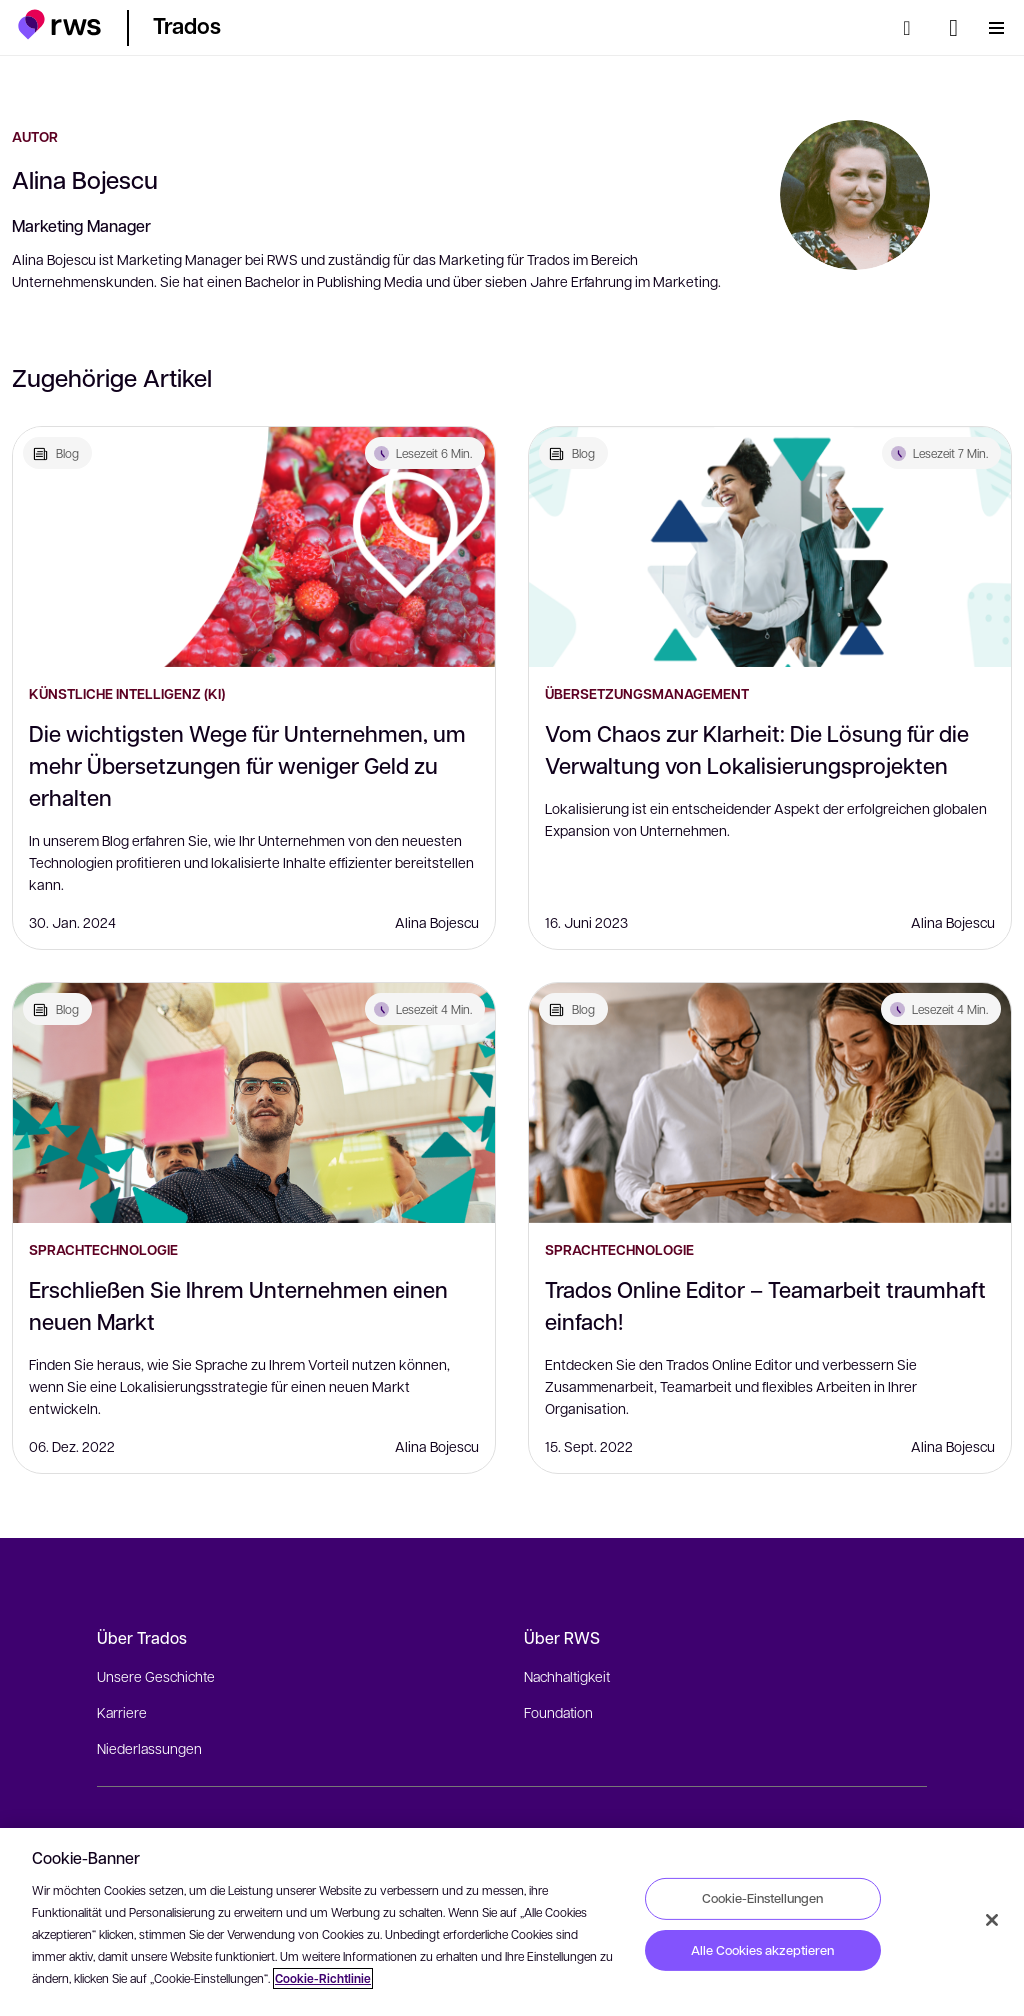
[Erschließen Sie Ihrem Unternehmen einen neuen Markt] (254, 1103)
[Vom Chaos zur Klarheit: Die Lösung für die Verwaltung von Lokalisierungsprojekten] (770, 547)
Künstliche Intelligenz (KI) (127, 693)
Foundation (558, 1712)
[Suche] (913, 28)
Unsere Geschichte (156, 1676)
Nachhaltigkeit (567, 1676)
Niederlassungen (149, 1748)
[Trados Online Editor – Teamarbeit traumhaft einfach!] (770, 1103)
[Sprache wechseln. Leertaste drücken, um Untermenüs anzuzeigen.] (953, 28)
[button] (59, 24)
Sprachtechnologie (103, 1249)
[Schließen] (992, 1920)
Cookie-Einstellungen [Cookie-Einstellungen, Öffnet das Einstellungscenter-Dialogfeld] (762, 1898)
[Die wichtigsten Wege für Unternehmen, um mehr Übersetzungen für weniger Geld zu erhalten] (254, 547)
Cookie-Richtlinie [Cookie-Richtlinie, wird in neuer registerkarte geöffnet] (323, 1978)
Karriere (122, 1712)
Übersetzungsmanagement (647, 693)
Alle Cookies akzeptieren (762, 1950)
